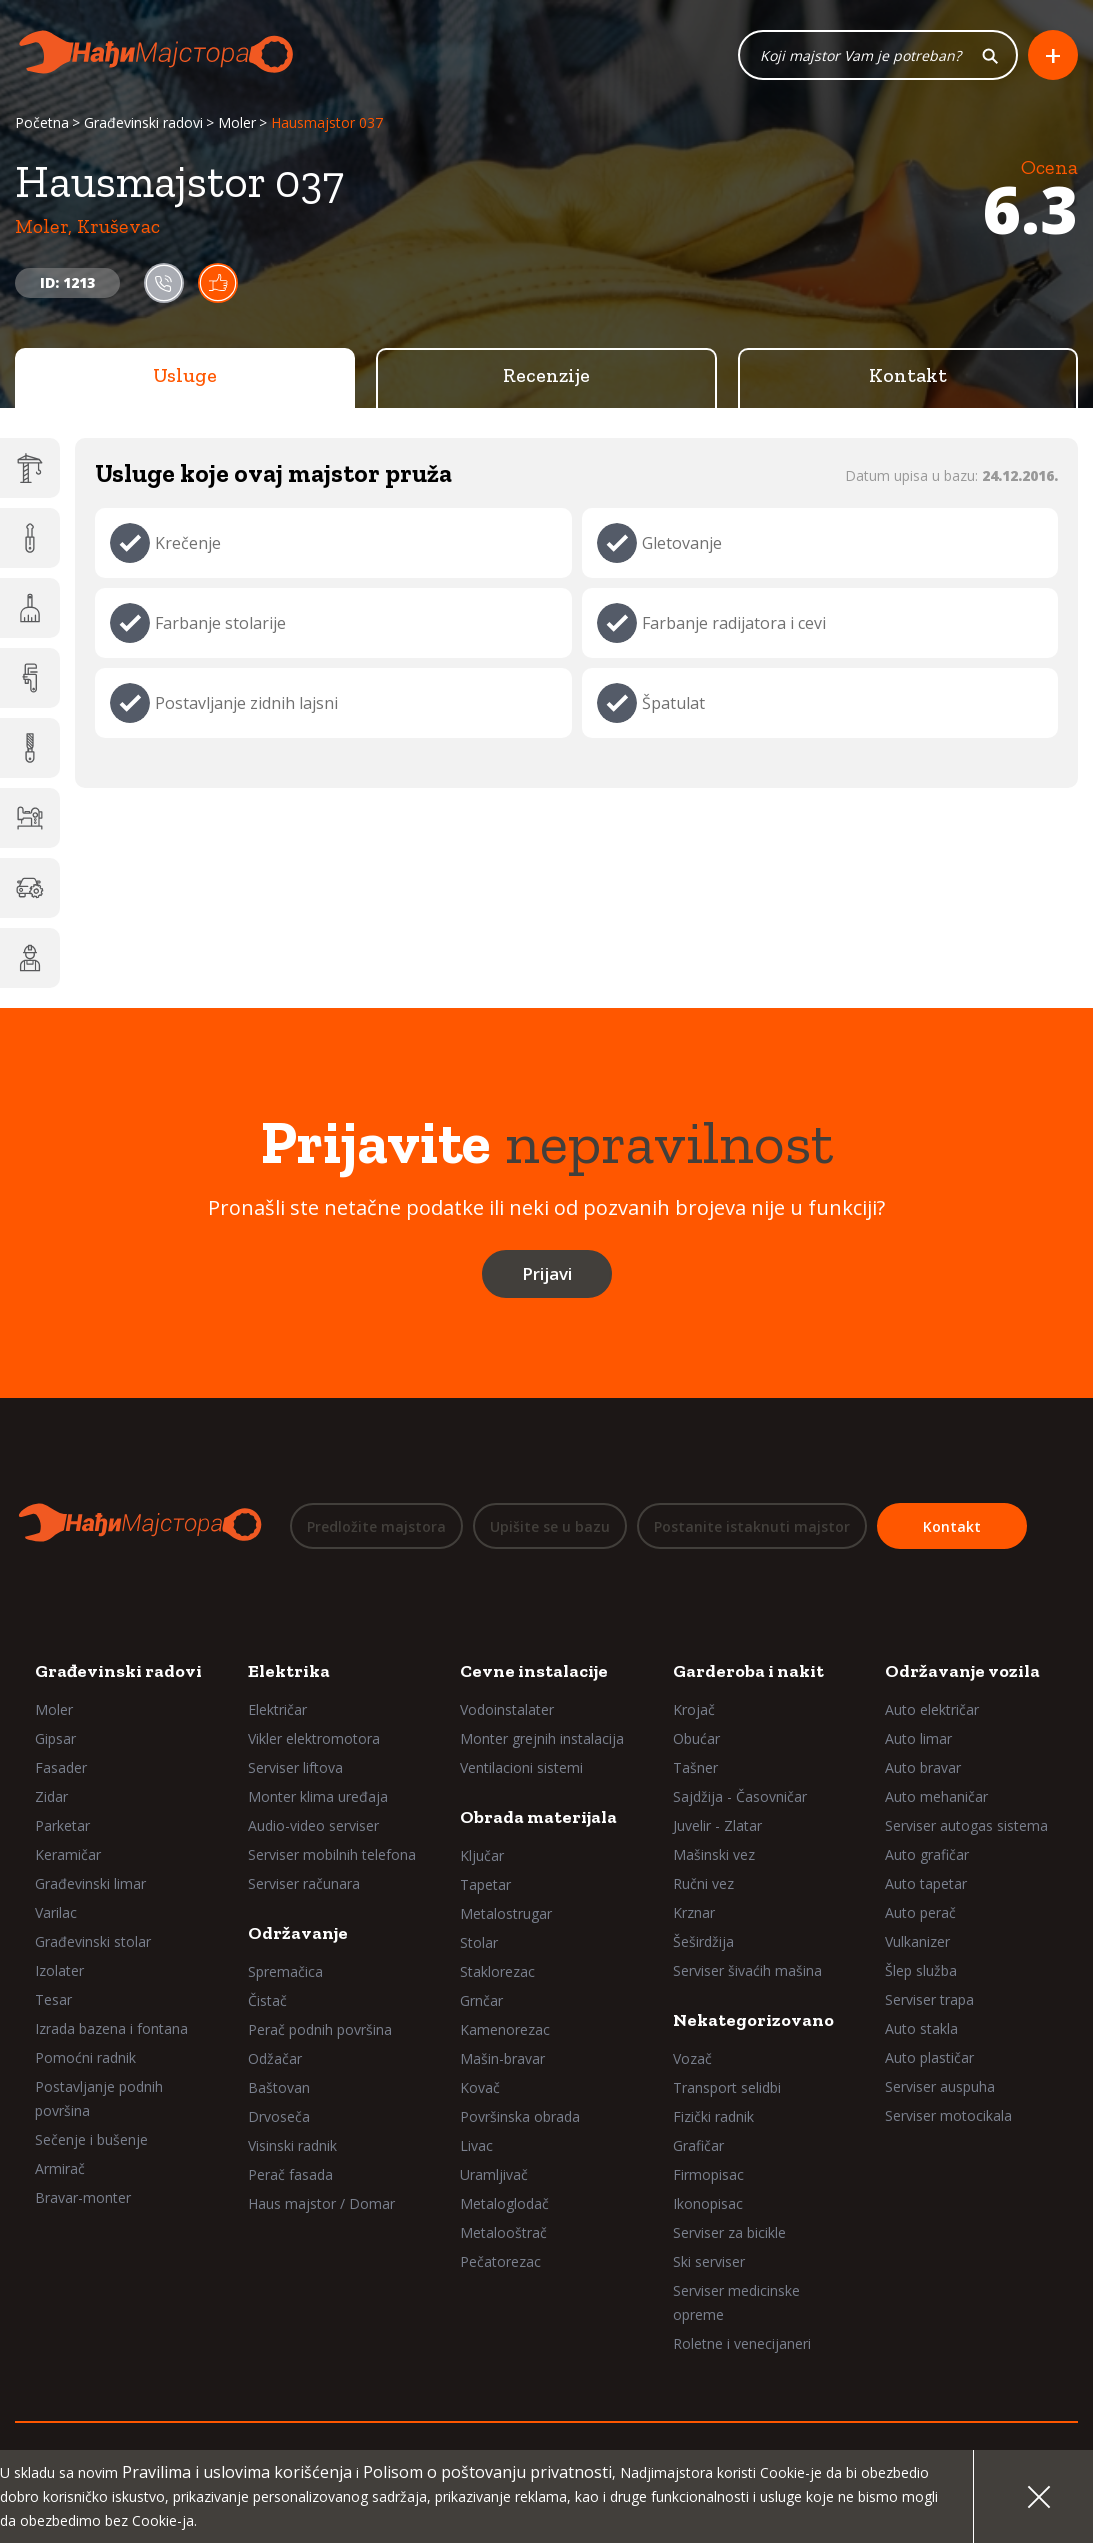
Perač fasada (290, 2174)
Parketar (62, 1825)
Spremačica (285, 1971)
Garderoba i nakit (748, 1671)
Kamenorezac (505, 2029)
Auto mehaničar (936, 1796)
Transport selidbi (727, 2087)
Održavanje (298, 1933)
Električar (277, 1709)
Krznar (694, 1912)
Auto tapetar (926, 1883)
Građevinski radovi (143, 122)
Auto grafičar (927, 1854)
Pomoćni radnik (85, 2057)
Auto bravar (923, 1767)
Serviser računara (304, 1883)
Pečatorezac (500, 2261)
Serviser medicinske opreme (736, 2302)
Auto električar (932, 1709)
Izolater (59, 1970)
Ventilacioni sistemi (521, 1767)
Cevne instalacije (534, 1671)
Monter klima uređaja (318, 1796)
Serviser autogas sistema (966, 1825)
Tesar (53, 1999)
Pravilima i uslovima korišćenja (237, 2472)
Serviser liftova (295, 1767)
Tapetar (485, 1884)
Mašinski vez (714, 1854)
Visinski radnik (292, 2145)
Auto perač (920, 1912)
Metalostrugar (506, 1913)
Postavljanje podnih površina (99, 2098)
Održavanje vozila (962, 1671)
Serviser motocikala (948, 2115)
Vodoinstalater (507, 1709)
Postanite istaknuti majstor (752, 1526)
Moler (237, 122)
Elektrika (289, 1671)
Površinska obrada (520, 2116)
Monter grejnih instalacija (542, 1738)
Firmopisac (708, 2174)
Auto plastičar (929, 2057)
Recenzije (546, 375)
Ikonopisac (708, 2203)
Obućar (696, 1738)
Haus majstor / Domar (321, 2203)
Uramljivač (494, 2174)
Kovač (480, 2087)
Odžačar (275, 2058)
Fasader (61, 1767)
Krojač (694, 1709)
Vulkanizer (917, 1941)
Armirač (60, 2168)
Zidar (51, 1796)
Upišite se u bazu (550, 1526)
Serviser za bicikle (729, 2232)
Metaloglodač (504, 2203)
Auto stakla (921, 2028)
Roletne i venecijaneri (742, 2343)
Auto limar (918, 1738)
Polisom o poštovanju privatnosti (487, 2472)
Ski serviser (709, 2261)
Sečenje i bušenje (91, 2139)
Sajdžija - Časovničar (740, 1796)
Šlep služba (921, 1970)
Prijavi (547, 1273)
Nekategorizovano (753, 2020)
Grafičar (698, 2145)
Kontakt (908, 375)
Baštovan (279, 2087)
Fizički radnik (713, 2116)
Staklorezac (497, 1971)
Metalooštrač (503, 2232)
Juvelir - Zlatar (717, 1825)
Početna (42, 122)
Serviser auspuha (940, 2086)
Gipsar (55, 1738)
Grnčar (481, 2000)
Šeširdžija (703, 1941)
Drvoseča (279, 2116)
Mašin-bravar (502, 2058)
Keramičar (68, 1854)
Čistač (267, 2000)
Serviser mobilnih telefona (332, 1854)
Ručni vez (703, 1883)
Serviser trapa (929, 1999)
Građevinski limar (90, 1883)
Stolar (479, 1942)
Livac (476, 2145)
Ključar (482, 1855)
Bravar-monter (83, 2197)
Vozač (692, 2058)
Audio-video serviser (313, 1825)
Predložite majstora (376, 1526)
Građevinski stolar (93, 1941)
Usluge (185, 375)
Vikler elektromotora (314, 1738)
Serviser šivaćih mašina (747, 1970)
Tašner (695, 1767)
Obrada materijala (538, 1817)
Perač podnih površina (320, 2029)
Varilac (56, 1912)
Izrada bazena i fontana (111, 2028)
